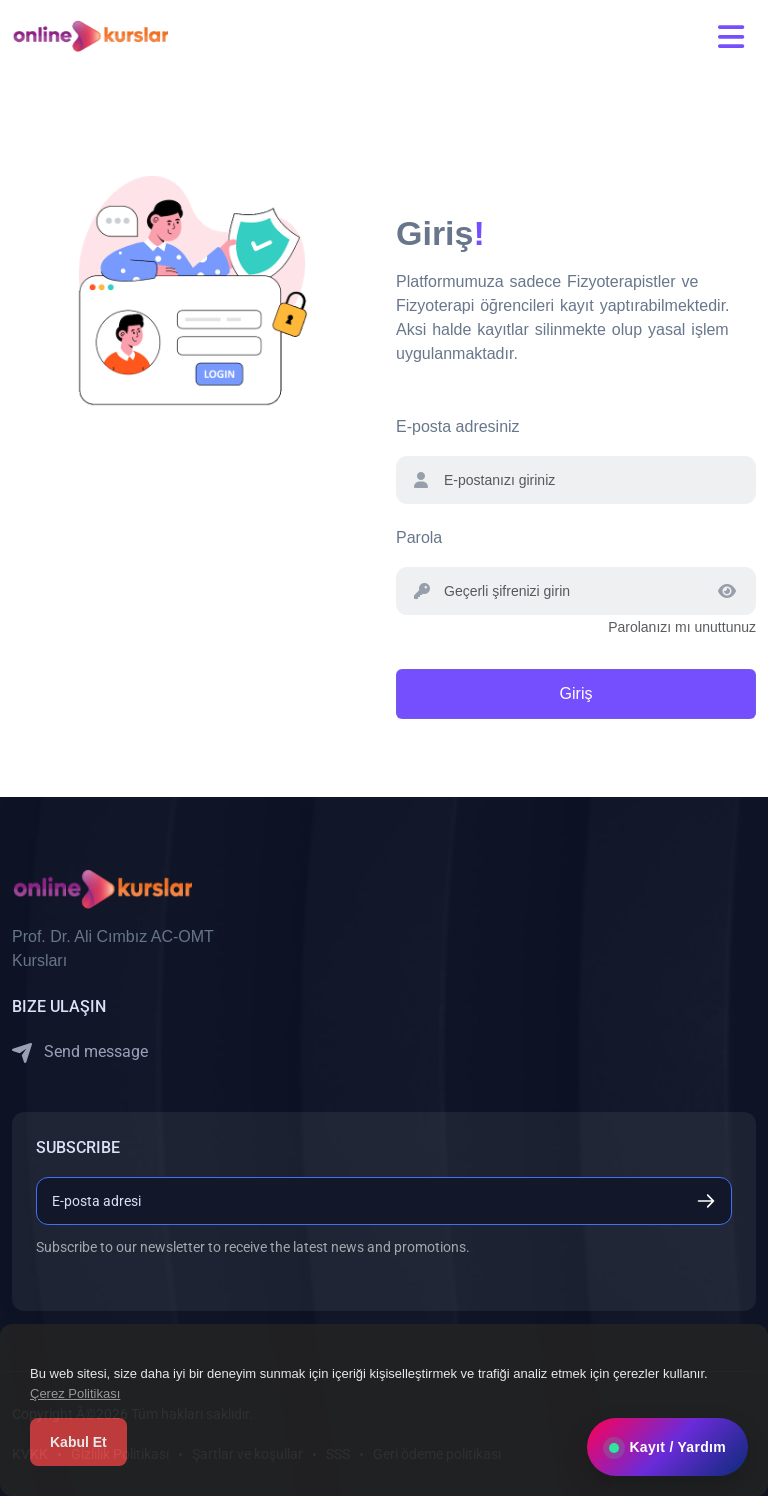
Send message (80, 1052)
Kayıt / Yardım (667, 1447)
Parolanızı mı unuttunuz (682, 627)
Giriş (576, 693)
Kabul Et (78, 1442)
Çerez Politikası (75, 1393)
